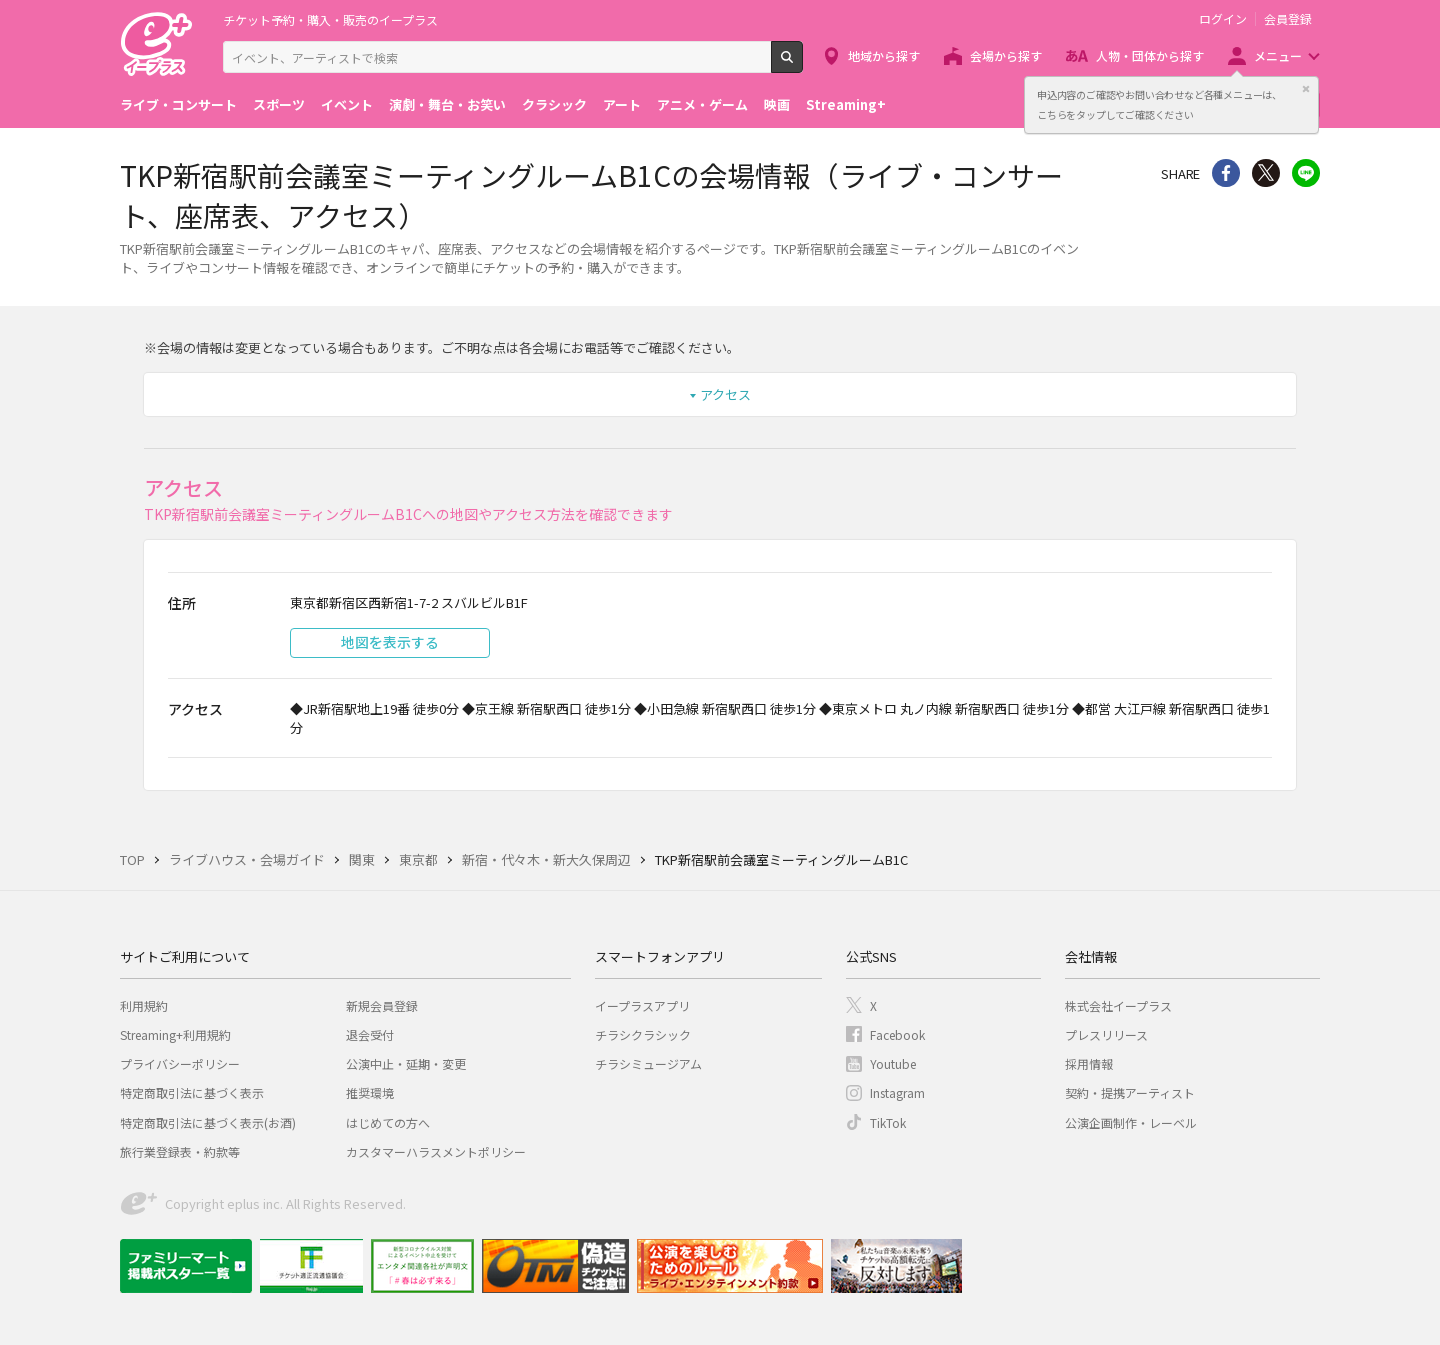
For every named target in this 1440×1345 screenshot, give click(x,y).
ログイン (1223, 19)
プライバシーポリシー (180, 1063)
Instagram (897, 1092)
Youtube (893, 1063)
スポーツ (279, 104)
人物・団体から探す (1150, 55)
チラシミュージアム (648, 1063)
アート (622, 104)
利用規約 (144, 1005)
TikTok (888, 1122)
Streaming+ (846, 104)
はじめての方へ (388, 1122)
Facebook (897, 1034)
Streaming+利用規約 (175, 1034)
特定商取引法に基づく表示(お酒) (208, 1122)
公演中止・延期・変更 (406, 1063)
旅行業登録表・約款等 (180, 1151)
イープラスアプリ (642, 1005)
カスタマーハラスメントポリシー (436, 1151)
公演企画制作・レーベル (1131, 1122)
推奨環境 (370, 1092)
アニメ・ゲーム (702, 104)
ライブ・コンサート (178, 104)
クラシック (554, 104)
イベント (347, 104)
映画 (777, 104)
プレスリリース (1106, 1034)
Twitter (1266, 173)
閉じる (1306, 89)
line (1306, 173)
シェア (1226, 173)
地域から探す (884, 55)
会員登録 (1288, 19)
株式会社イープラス (1118, 1005)
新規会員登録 (382, 1005)
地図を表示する (390, 642)
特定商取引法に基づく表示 (192, 1092)
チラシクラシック (643, 1034)
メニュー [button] (1278, 55)
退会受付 (370, 1034)
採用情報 (1089, 1063)
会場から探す (1006, 55)
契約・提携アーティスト (1130, 1092)
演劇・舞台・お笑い (447, 104)
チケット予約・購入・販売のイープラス (330, 19)
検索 (802, 65)
